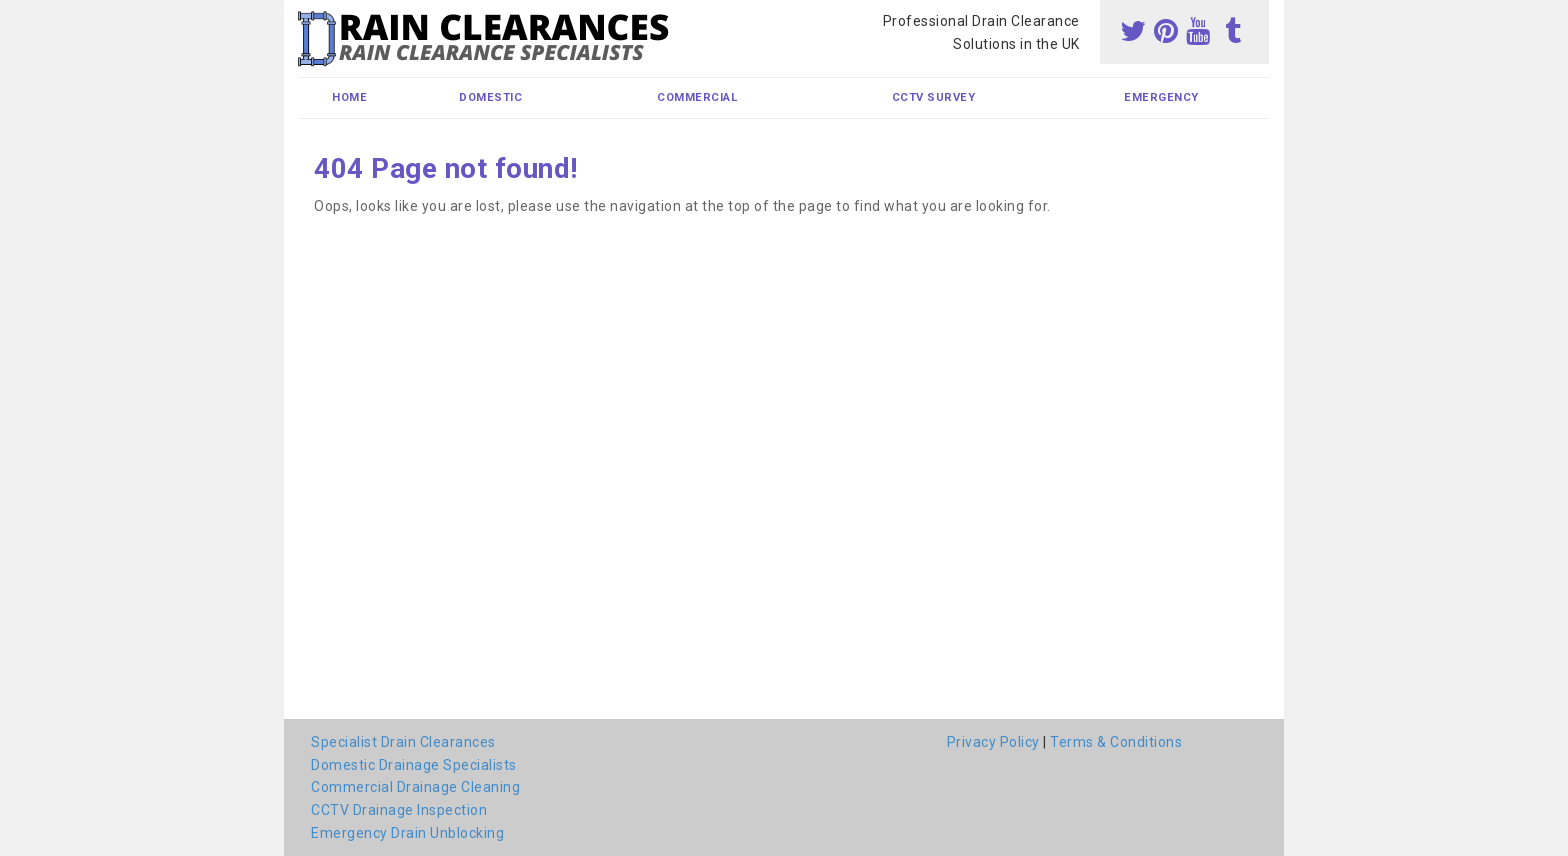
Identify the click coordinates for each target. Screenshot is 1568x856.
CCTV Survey (934, 97)
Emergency (1161, 97)
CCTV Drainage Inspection (399, 810)
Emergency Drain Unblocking (407, 833)
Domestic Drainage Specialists (414, 765)
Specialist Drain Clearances (403, 742)
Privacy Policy (993, 742)
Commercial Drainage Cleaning (415, 787)
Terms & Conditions (1116, 742)
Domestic (490, 97)
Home (349, 97)
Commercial (697, 97)
